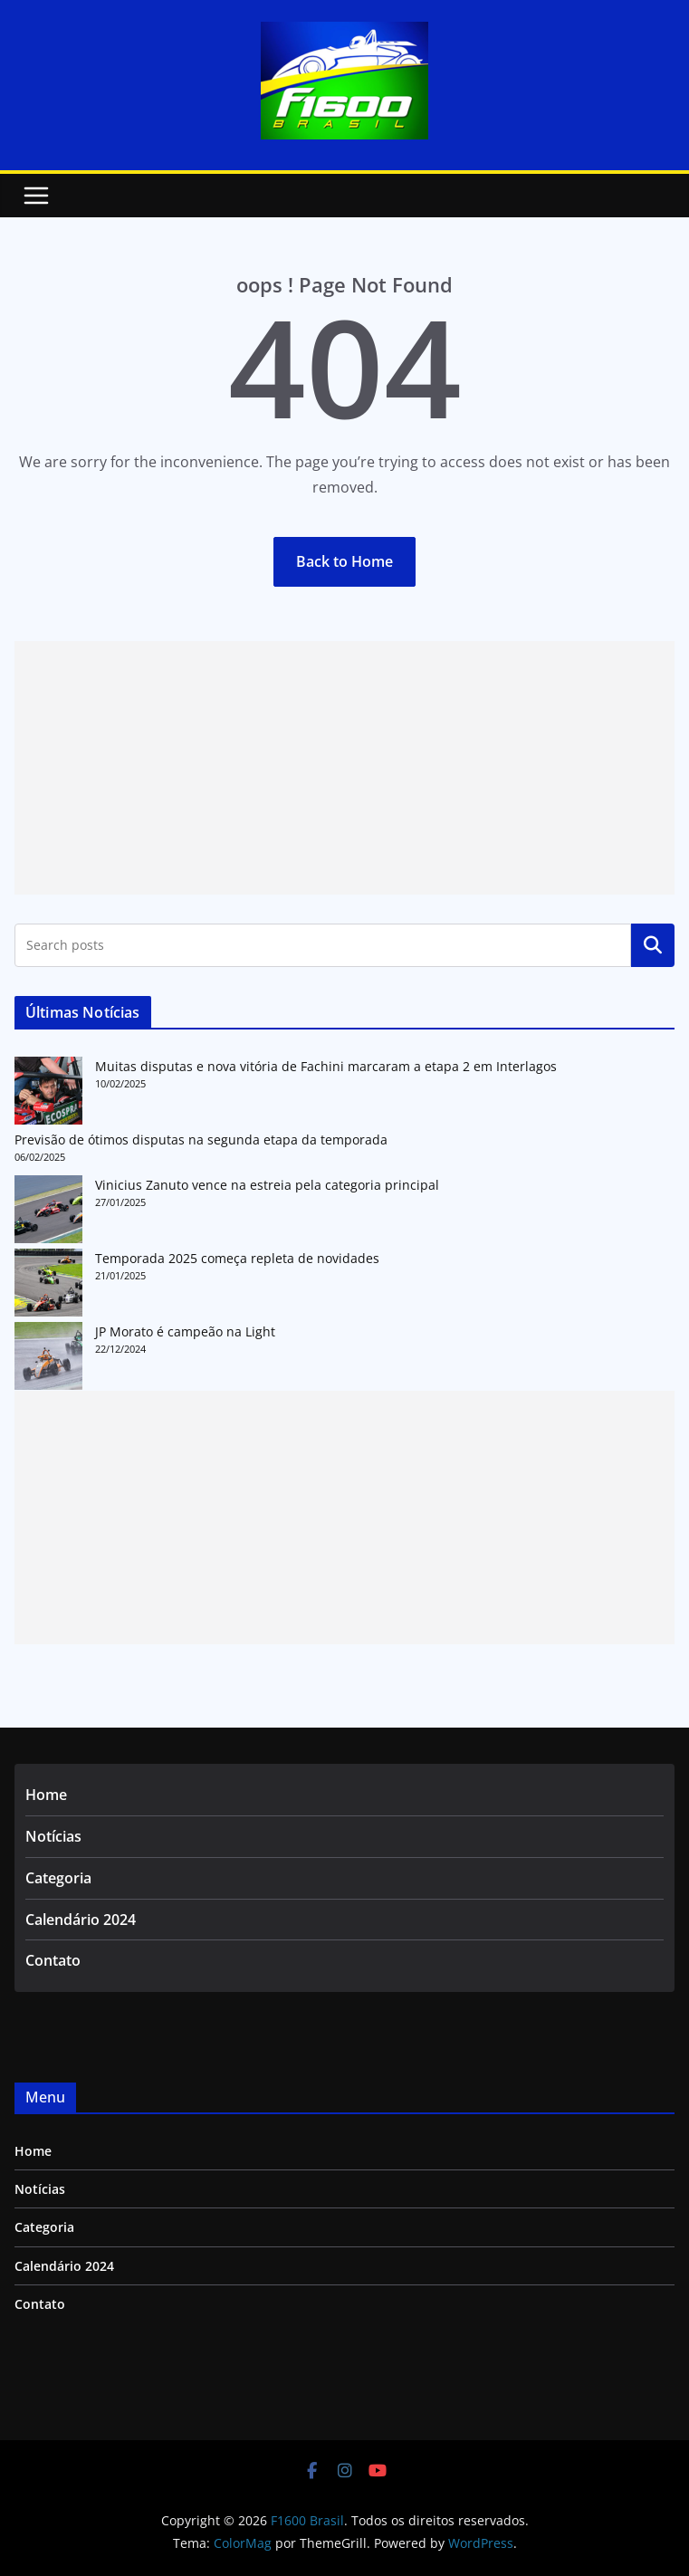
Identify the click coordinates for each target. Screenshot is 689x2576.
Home (46, 1795)
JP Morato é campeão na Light (185, 1331)
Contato (53, 1960)
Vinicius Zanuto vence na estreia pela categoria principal (267, 1184)
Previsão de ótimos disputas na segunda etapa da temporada (201, 1139)
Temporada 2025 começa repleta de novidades (237, 1258)
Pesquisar (653, 945)
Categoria (58, 1878)
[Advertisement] (344, 768)
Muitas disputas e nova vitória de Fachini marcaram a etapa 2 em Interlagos (326, 1066)
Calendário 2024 (80, 1920)
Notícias (53, 1836)
